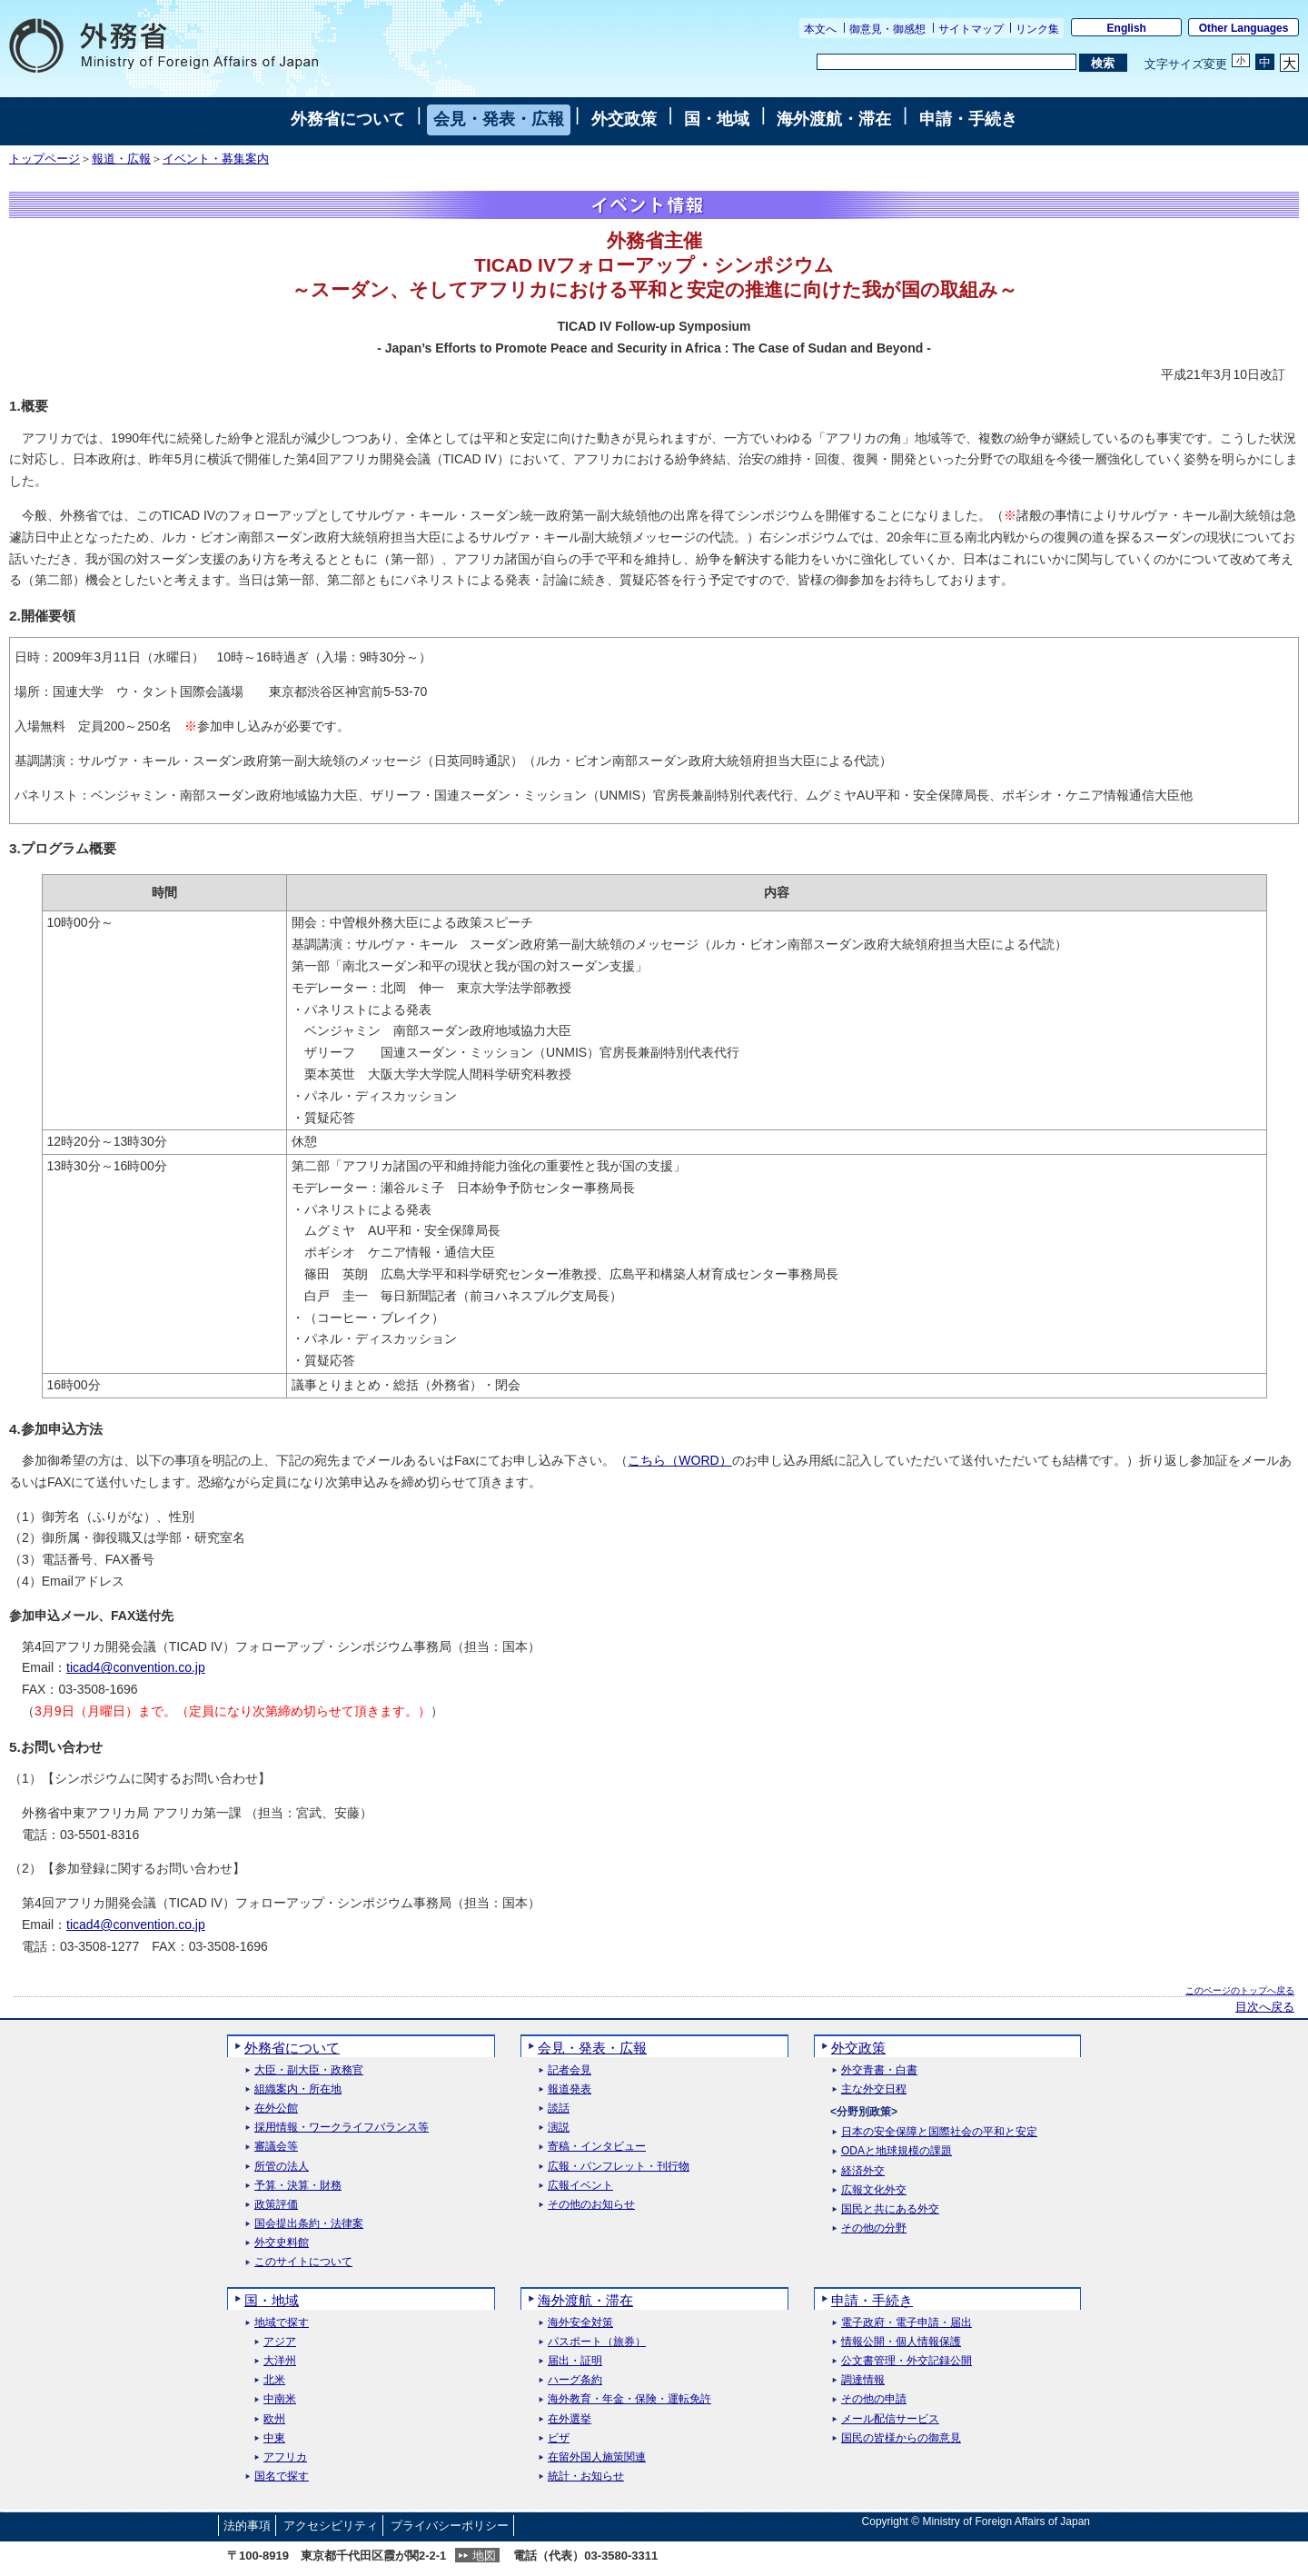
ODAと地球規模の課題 (896, 2151)
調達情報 (863, 2380)
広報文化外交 (874, 2190)
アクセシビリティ (330, 2525)
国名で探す (281, 2476)
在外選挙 (569, 2419)
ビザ (559, 2438)
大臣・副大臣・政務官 (308, 2070)
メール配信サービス (890, 2419)
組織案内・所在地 (298, 2089)
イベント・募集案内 (216, 159)
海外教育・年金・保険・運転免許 (629, 2399)
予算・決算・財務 (298, 2186)
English (1126, 28)
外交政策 (624, 119)
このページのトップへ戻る (1239, 1990)
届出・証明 (575, 2361)
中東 (274, 2438)
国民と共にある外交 (890, 2209)
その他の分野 (874, 2228)
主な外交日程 (874, 2089)
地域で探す (281, 2323)
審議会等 (276, 2147)
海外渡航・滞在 (834, 119)
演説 (559, 2127)
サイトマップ (971, 29)
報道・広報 (121, 159)
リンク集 (1037, 29)
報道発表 (569, 2089)
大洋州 (279, 2361)
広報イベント (580, 2186)
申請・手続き (968, 119)
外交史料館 (281, 2243)
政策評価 (276, 2205)
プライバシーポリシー (450, 2525)
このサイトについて (303, 2262)
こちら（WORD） (679, 1460)
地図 (484, 2555)
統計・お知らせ (586, 2476)
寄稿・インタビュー (597, 2147)
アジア (279, 2342)
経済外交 (863, 2171)
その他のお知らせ (591, 2205)
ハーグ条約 (575, 2380)
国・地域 (716, 119)
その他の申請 (874, 2399)
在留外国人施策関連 (597, 2457)
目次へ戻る (1264, 2007)
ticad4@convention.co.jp (135, 1667)
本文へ (820, 29)
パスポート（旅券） (597, 2342)
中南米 (279, 2399)
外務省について (348, 119)
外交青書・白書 (879, 2070)
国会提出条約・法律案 (308, 2224)
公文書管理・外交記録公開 (906, 2361)
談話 (559, 2108)
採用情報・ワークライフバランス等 (341, 2127)
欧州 (274, 2419)
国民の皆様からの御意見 (901, 2438)
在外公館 (276, 2108)
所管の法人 (281, 2167)
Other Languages (1244, 28)
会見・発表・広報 (498, 119)
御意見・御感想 (887, 29)
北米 (274, 2380)
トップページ (44, 159)
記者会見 (569, 2070)
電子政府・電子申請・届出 (906, 2323)
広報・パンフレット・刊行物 (618, 2167)
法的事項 (247, 2525)
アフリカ (285, 2457)
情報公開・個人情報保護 (901, 2342)
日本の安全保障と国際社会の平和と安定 (939, 2132)
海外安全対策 (580, 2323)
